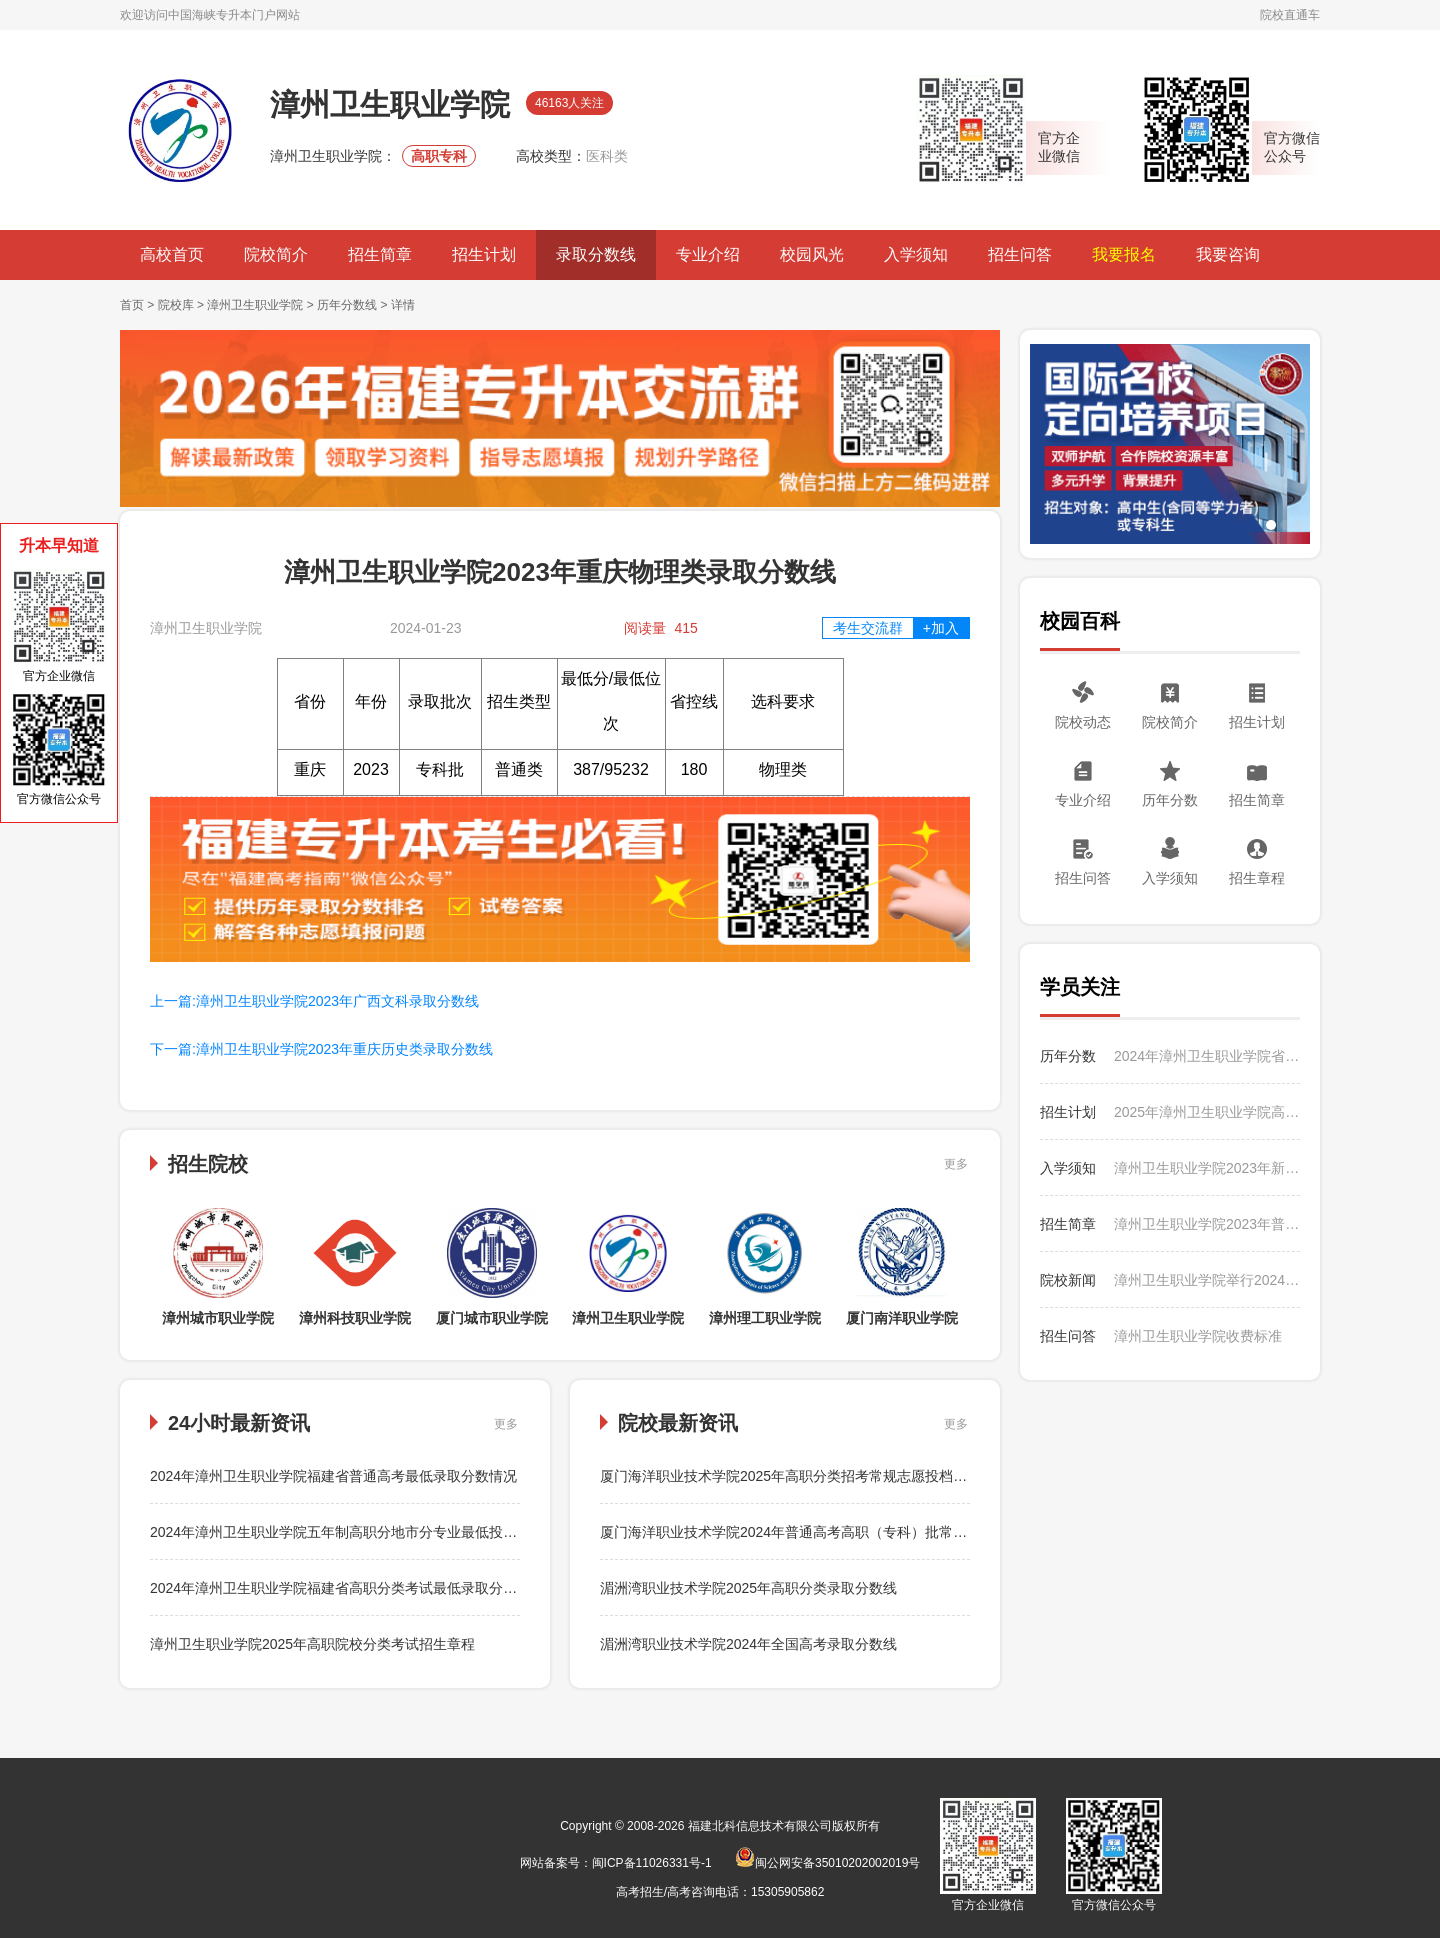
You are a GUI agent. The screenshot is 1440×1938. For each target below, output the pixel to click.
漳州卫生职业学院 (255, 305)
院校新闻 (1068, 1280)
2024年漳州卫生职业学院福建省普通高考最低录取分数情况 (333, 1476)
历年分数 (1170, 800)
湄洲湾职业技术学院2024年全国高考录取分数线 (748, 1644)
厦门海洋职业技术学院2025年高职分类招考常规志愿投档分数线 (797, 1476)
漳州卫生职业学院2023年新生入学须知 (1207, 1168)
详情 (403, 305)
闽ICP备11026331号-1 (652, 1863)
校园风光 (812, 254)
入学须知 (916, 254)
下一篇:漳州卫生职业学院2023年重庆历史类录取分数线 (321, 1049)
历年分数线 (347, 305)
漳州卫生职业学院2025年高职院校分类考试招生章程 (312, 1644)
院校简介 (276, 254)
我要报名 (1124, 254)
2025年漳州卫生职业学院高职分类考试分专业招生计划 (1207, 1112)
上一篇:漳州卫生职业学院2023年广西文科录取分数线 (314, 1001)
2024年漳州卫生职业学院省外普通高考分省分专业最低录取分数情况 (1207, 1056)
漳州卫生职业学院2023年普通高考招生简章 (1207, 1224)
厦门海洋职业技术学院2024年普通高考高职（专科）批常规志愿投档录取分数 (839, 1532)
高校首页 (172, 254)
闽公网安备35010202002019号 (827, 1863)
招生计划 (484, 254)
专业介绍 (708, 254)
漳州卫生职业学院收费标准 (1198, 1336)
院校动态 (1083, 722)
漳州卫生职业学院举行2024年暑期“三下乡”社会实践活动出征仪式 (1207, 1280)
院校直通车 (1290, 15)
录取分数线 (596, 254)
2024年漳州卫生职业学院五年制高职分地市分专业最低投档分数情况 (361, 1532)
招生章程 (1257, 878)
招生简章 (380, 254)
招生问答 (1020, 254)
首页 (132, 305)
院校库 (176, 305)
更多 (956, 1164)
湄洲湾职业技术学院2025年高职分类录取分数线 (748, 1588)
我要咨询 (1228, 254)
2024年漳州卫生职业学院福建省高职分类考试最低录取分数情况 (347, 1588)
